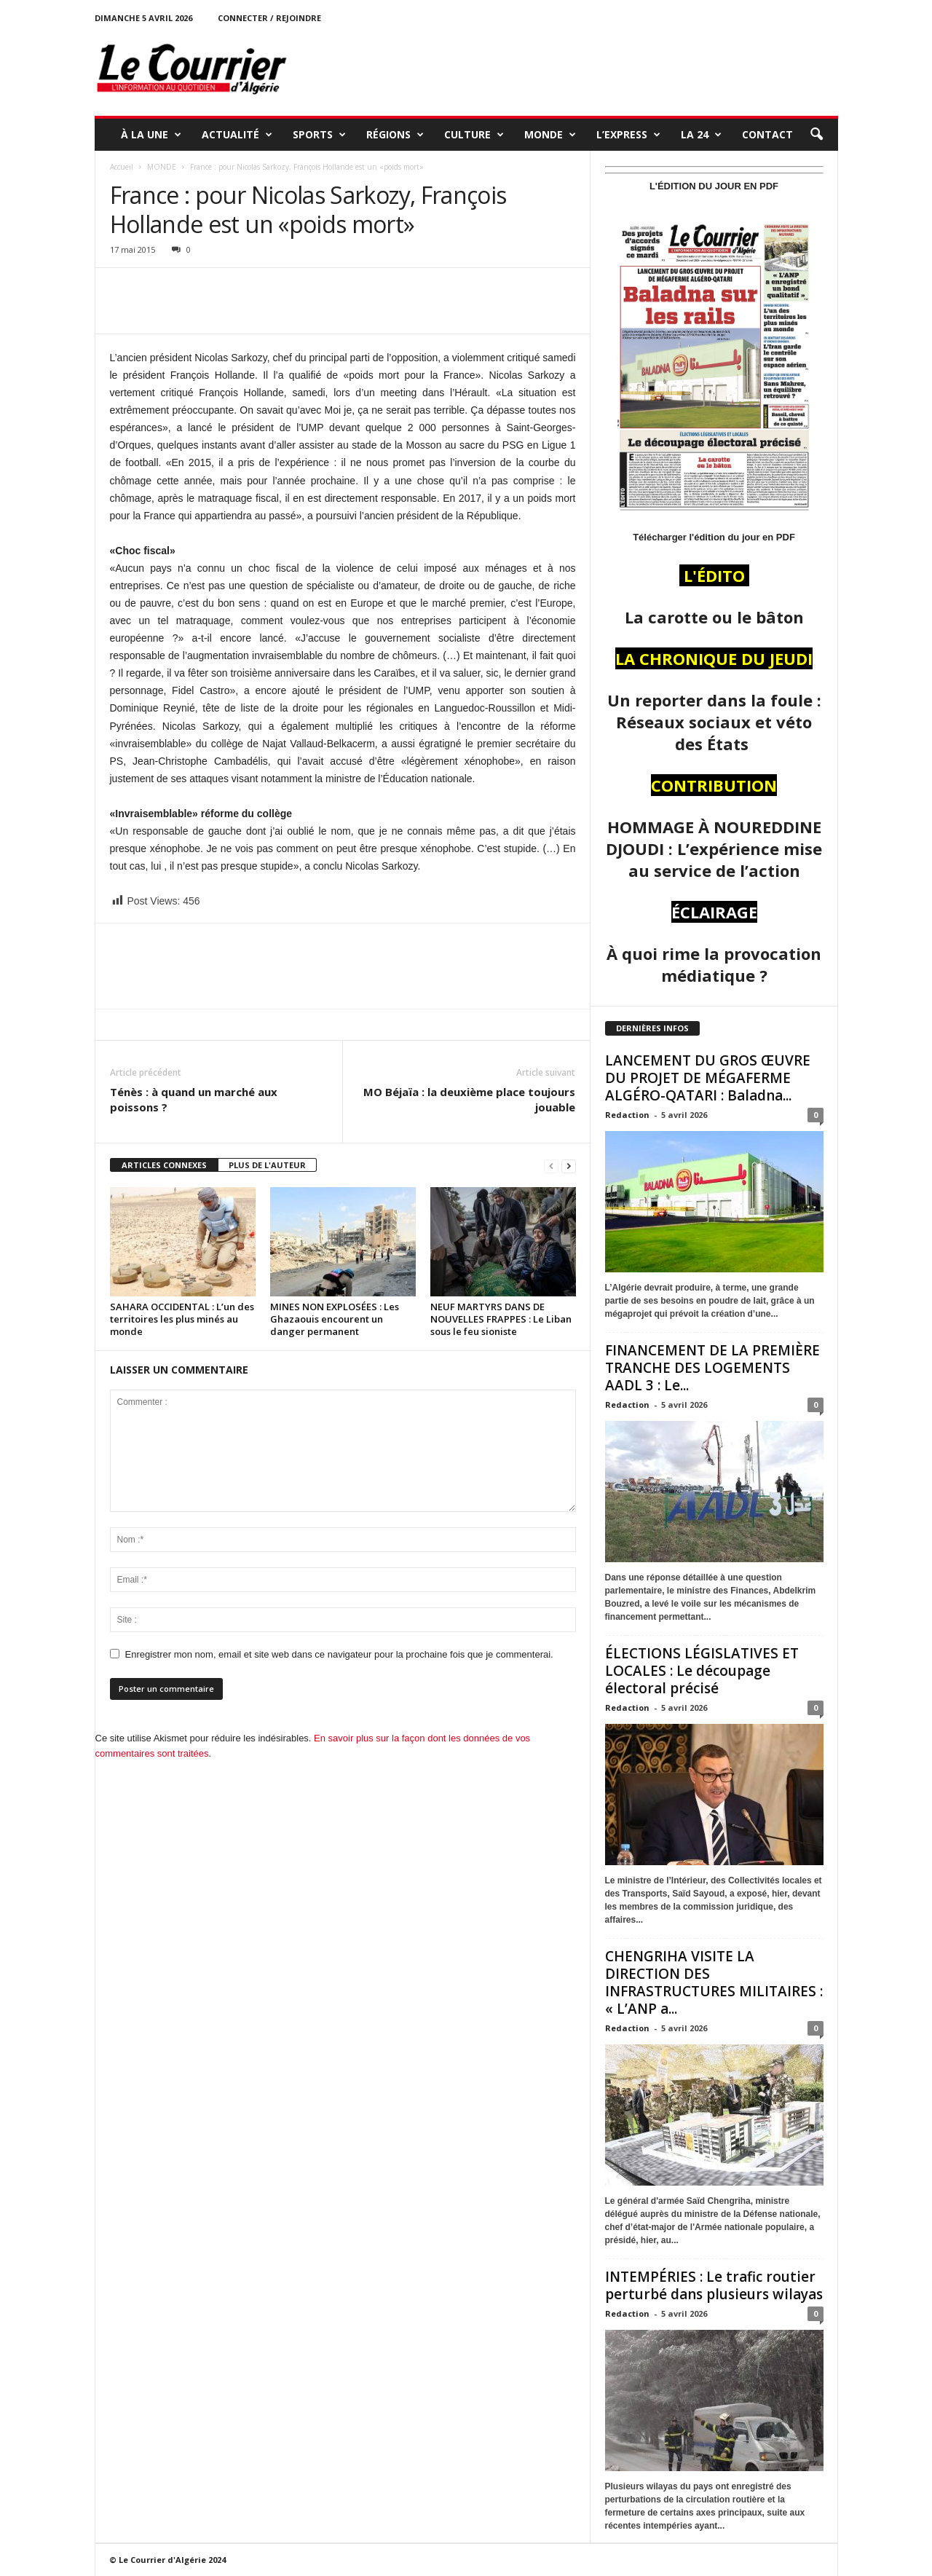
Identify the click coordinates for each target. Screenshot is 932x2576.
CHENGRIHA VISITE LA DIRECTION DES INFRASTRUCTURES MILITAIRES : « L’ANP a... (714, 1982)
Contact (767, 134)
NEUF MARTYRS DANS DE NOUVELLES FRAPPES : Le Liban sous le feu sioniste (501, 1319)
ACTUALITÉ (237, 135)
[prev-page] (551, 1165)
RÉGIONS (395, 135)
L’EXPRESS (628, 135)
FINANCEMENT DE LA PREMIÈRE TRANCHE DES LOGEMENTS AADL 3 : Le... (712, 1368)
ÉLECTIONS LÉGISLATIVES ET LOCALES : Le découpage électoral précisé (702, 1671)
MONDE (550, 135)
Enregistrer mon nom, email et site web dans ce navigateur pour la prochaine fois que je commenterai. (339, 1654)
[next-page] (568, 1165)
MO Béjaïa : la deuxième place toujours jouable (469, 1099)
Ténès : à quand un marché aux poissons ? (193, 1099)
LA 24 (701, 135)
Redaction (627, 1114)
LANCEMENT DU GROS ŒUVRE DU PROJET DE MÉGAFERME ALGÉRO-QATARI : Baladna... (707, 1078)
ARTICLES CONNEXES (164, 1164)
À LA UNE (151, 135)
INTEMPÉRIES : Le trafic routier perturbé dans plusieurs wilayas (714, 2285)
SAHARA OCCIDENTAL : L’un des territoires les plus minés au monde (182, 1319)
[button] (816, 135)
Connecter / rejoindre (269, 17)
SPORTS (319, 135)
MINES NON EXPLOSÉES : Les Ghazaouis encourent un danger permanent (334, 1319)
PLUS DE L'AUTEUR (267, 1164)
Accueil (121, 167)
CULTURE (474, 135)
